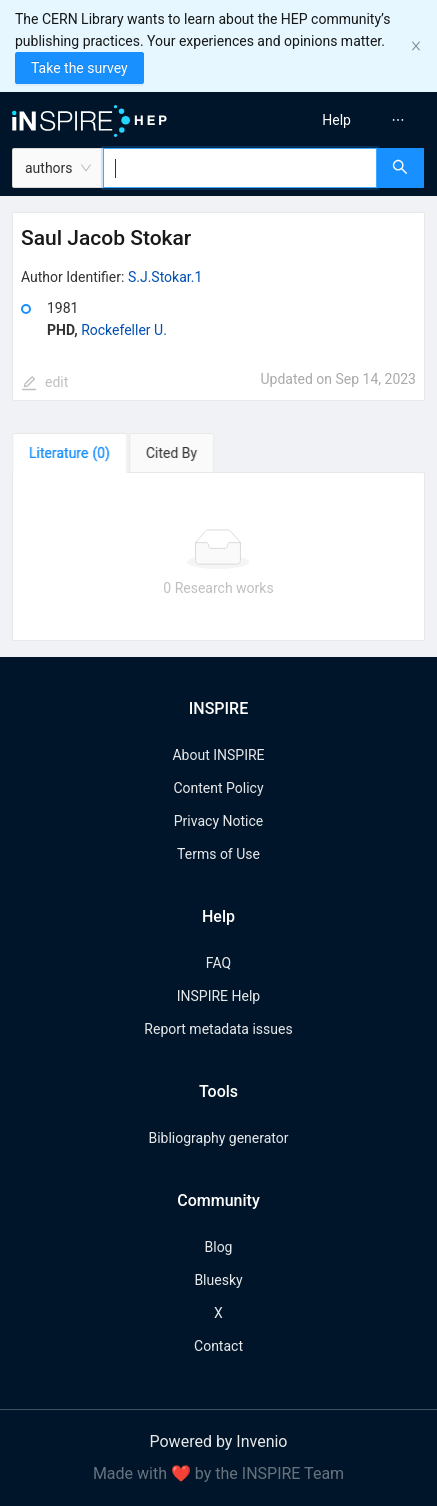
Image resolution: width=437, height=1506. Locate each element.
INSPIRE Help (218, 996)
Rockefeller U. (124, 330)
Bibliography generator (218, 1138)
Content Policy (218, 788)
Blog (219, 1247)
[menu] (332, 120)
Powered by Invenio (219, 1441)
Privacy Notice (218, 821)
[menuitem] (336, 120)
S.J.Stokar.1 (165, 277)
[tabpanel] (218, 557)
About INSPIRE (218, 755)
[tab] (69, 453)
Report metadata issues (218, 1029)
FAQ (218, 963)
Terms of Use (218, 854)
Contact (218, 1346)
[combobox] (240, 168)
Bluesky (218, 1280)
